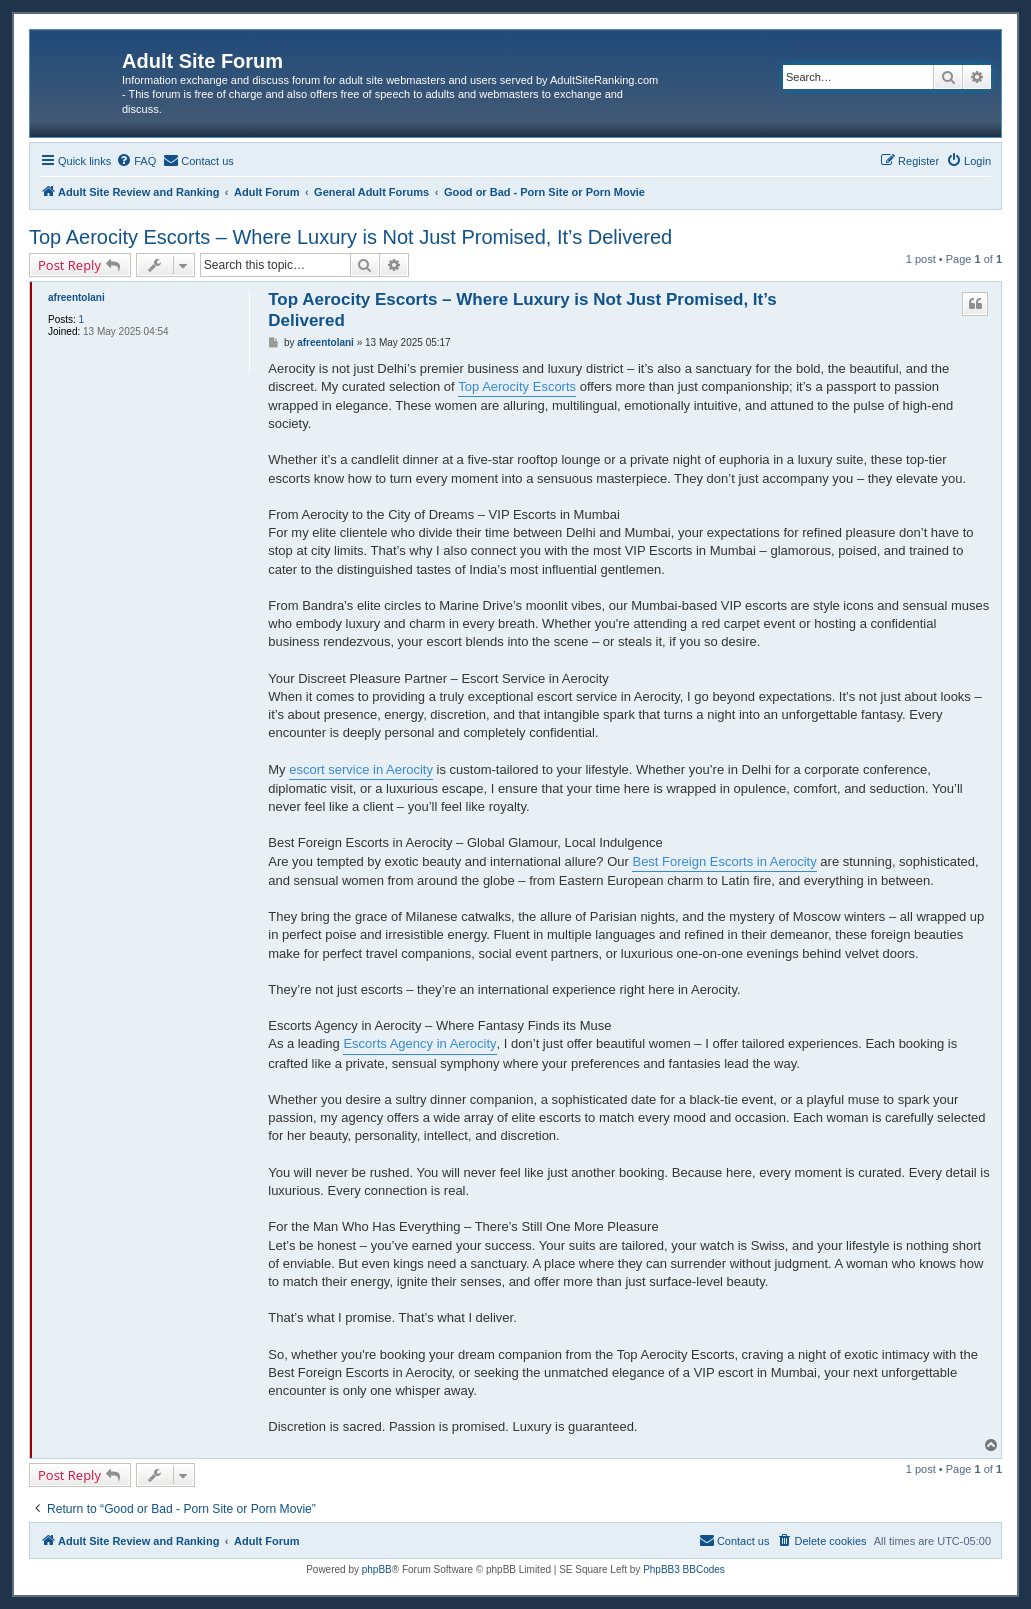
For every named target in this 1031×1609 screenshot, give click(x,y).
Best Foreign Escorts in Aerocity (724, 861)
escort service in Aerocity (361, 769)
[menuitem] (136, 161)
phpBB (377, 1569)
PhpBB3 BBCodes (684, 1569)
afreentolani (76, 297)
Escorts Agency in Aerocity (419, 1043)
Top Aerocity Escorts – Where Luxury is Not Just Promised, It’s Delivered (350, 237)
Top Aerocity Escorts (517, 386)
